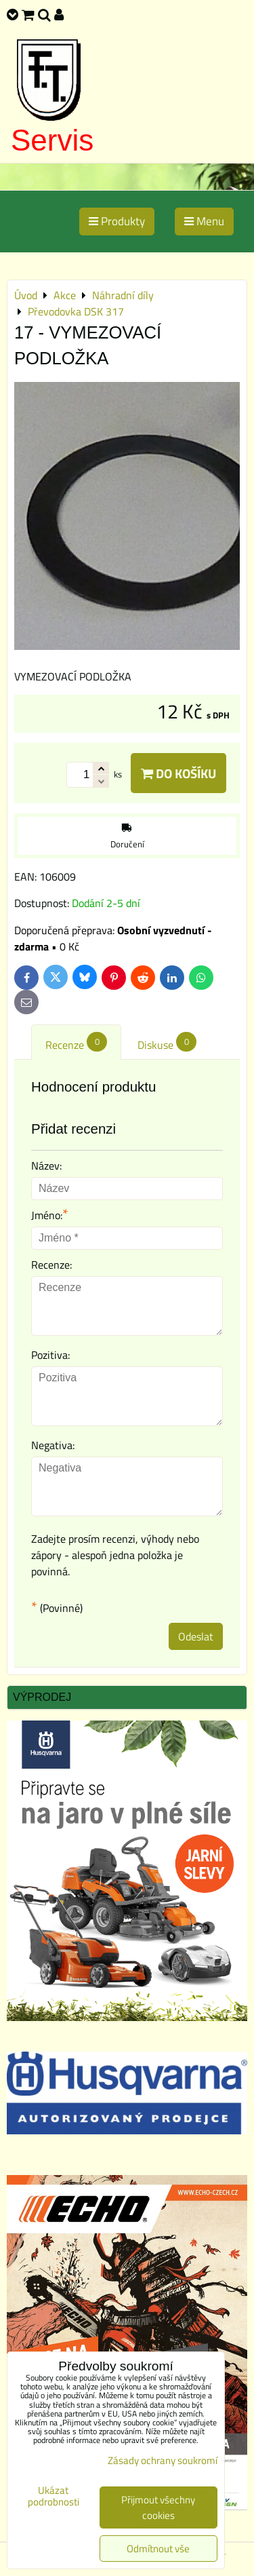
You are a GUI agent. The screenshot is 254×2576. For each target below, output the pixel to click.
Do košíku (178, 773)
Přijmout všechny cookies (158, 2507)
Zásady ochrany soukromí (162, 2460)
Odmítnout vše (158, 2548)
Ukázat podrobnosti (53, 2496)
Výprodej (42, 1697)
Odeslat (195, 1636)
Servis (52, 140)
